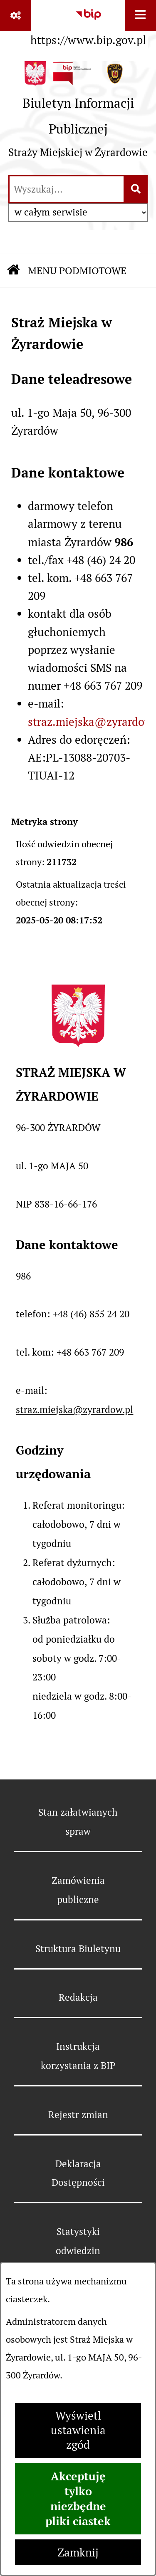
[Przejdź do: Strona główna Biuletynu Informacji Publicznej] (13, 271)
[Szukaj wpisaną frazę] (136, 189)
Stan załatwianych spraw (78, 1822)
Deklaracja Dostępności (78, 2173)
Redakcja (78, 1997)
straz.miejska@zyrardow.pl (74, 1409)
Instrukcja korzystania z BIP (78, 2056)
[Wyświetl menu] (140, 15)
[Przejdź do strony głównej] (78, 114)
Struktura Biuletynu (78, 1949)
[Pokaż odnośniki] (15, 15)
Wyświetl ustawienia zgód (78, 2430)
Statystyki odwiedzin (78, 2241)
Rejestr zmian (78, 2114)
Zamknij (78, 2552)
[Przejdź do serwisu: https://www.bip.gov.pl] (88, 26)
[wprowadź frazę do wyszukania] (66, 189)
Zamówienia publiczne (78, 1890)
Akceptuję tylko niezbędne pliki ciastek (78, 2499)
